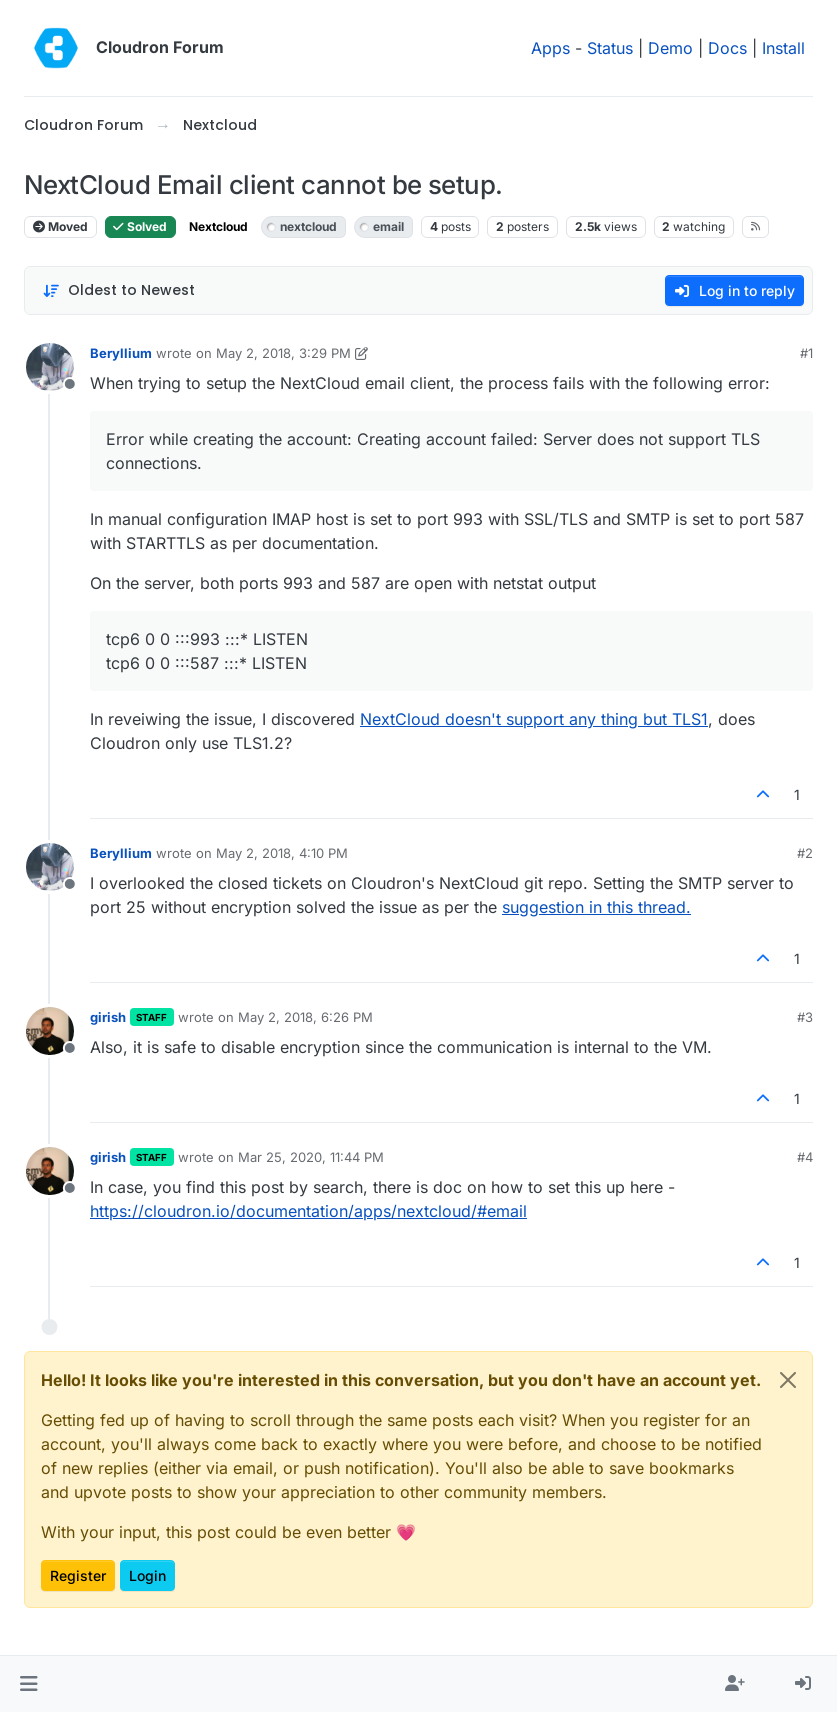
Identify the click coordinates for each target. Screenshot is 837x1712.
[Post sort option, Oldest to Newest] (118, 290)
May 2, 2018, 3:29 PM (283, 353)
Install (783, 48)
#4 (805, 1157)
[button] (28, 1684)
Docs (727, 48)
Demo (670, 48)
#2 (805, 853)
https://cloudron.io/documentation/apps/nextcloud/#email (308, 1211)
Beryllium (121, 353)
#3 (805, 1017)
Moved (60, 226)
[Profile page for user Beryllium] (50, 367)
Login (147, 1575)
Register (78, 1575)
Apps (550, 48)
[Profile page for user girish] (50, 1031)
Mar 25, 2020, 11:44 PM (311, 1157)
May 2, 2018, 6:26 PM (305, 1017)
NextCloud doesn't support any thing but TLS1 (534, 719)
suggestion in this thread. (596, 907)
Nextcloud (218, 226)
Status (610, 48)
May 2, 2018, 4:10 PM (282, 853)
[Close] (788, 1380)
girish (108, 1017)
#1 (806, 353)
